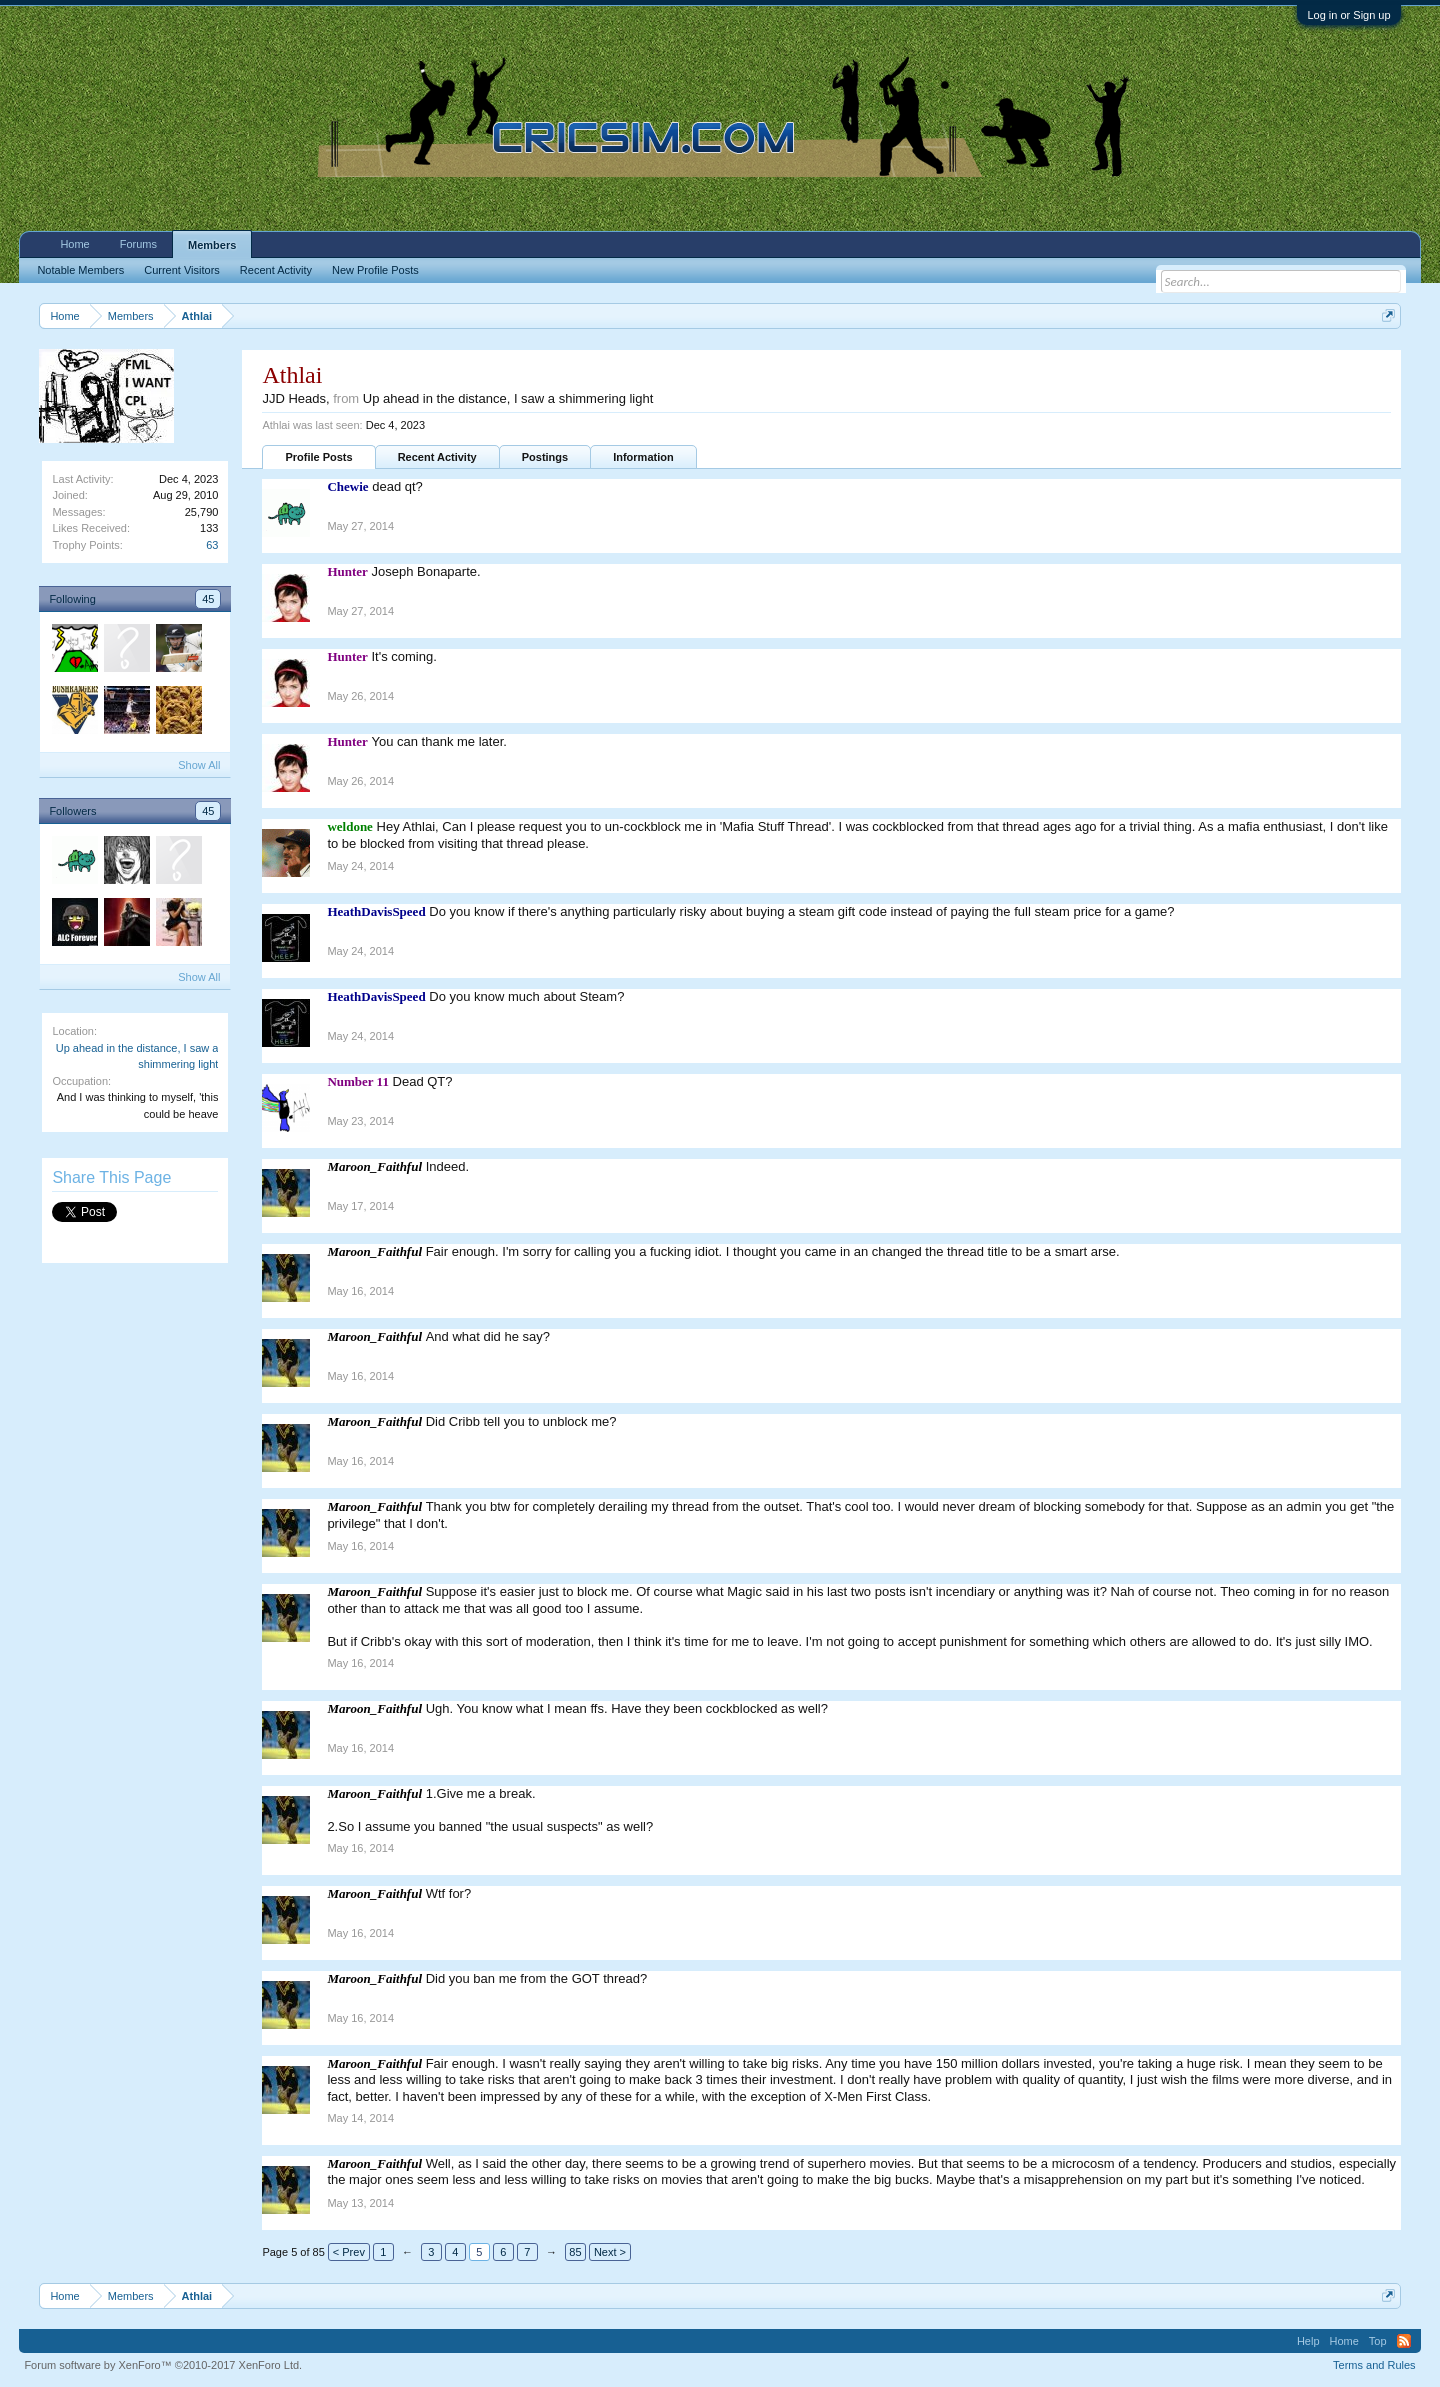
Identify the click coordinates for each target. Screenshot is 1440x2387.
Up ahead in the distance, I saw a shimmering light (508, 398)
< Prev (349, 2252)
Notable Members (80, 270)
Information (643, 457)
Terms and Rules (1374, 2365)
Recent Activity (437, 457)
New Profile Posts (375, 270)
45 (208, 599)
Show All (199, 765)
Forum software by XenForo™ (163, 2365)
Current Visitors (182, 270)
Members (212, 245)
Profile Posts (318, 457)
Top (1378, 2341)
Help (1308, 2341)
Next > (610, 2252)
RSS (1404, 2341)
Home (74, 244)
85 (575, 2252)
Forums (138, 244)
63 (212, 545)
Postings (545, 457)
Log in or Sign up (1348, 15)
